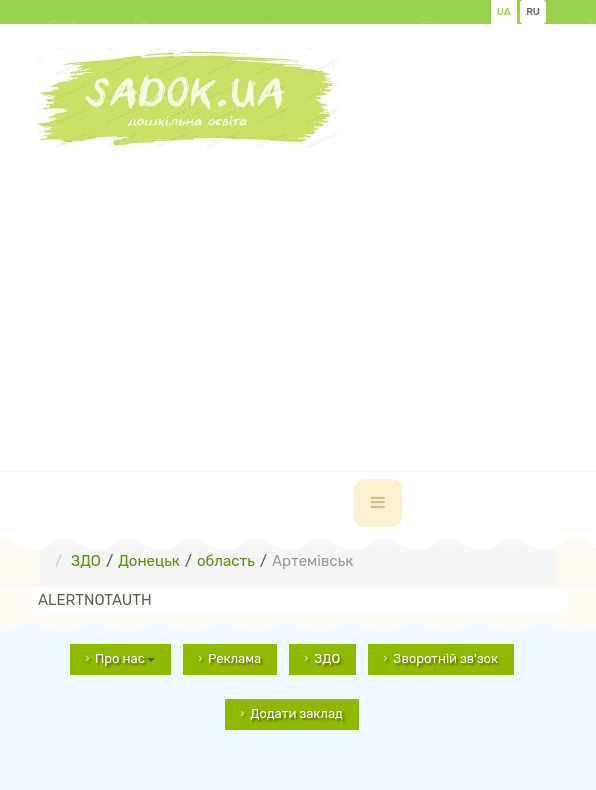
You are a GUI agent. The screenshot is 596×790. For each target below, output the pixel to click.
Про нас (125, 658)
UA (504, 12)
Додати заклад (296, 713)
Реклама (234, 658)
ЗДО (327, 658)
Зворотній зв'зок (445, 658)
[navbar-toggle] (378, 503)
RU (533, 12)
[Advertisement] (317, 288)
